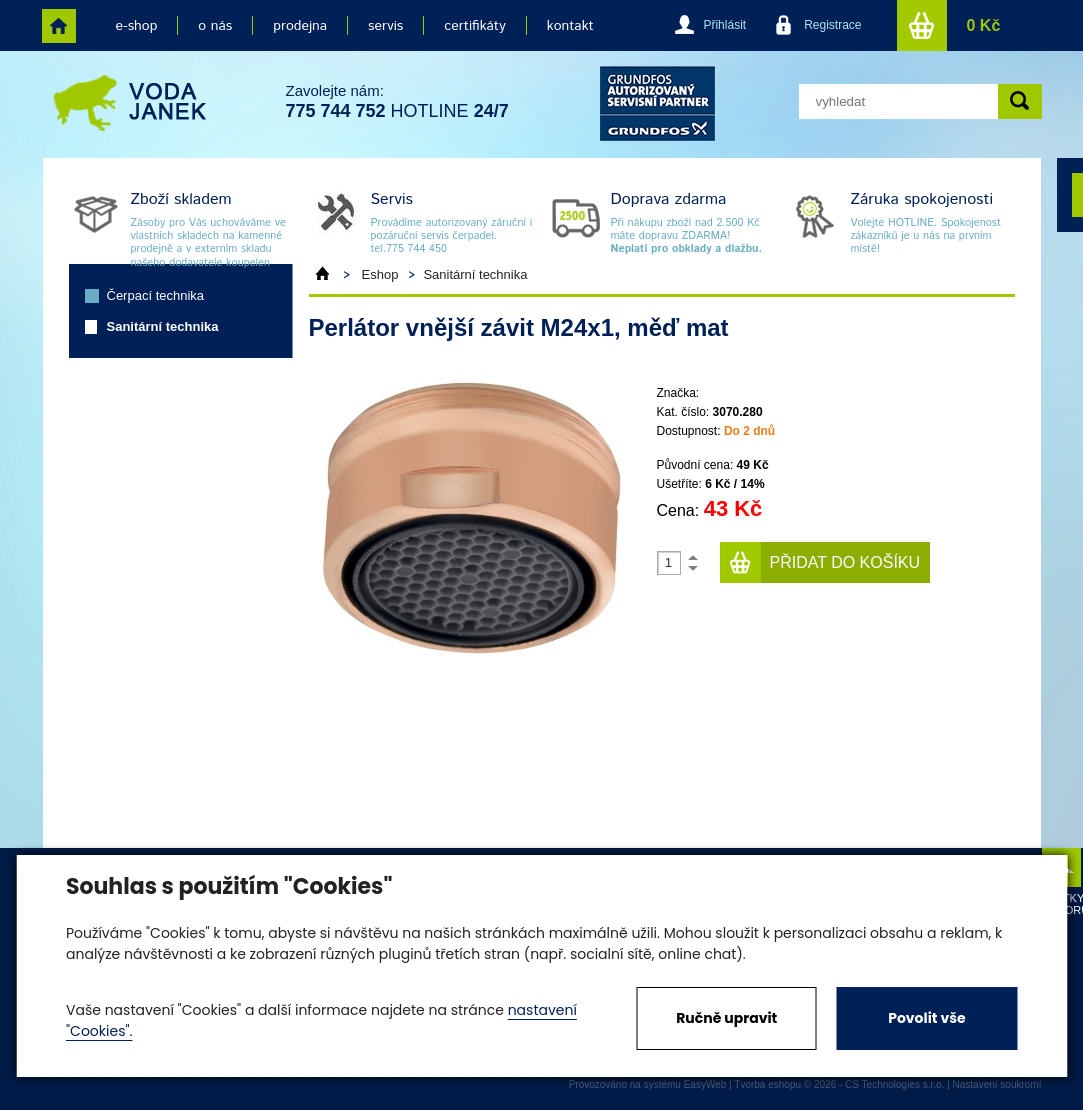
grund (657, 103)
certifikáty (474, 26)
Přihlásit (724, 25)
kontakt (570, 26)
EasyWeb (705, 1084)
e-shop (137, 26)
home (59, 26)
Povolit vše (926, 1018)
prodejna (300, 26)
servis (385, 26)
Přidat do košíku (845, 562)
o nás (215, 26)
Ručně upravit (726, 1018)
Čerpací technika (156, 295)
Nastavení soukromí (997, 1084)
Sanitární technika (163, 326)
